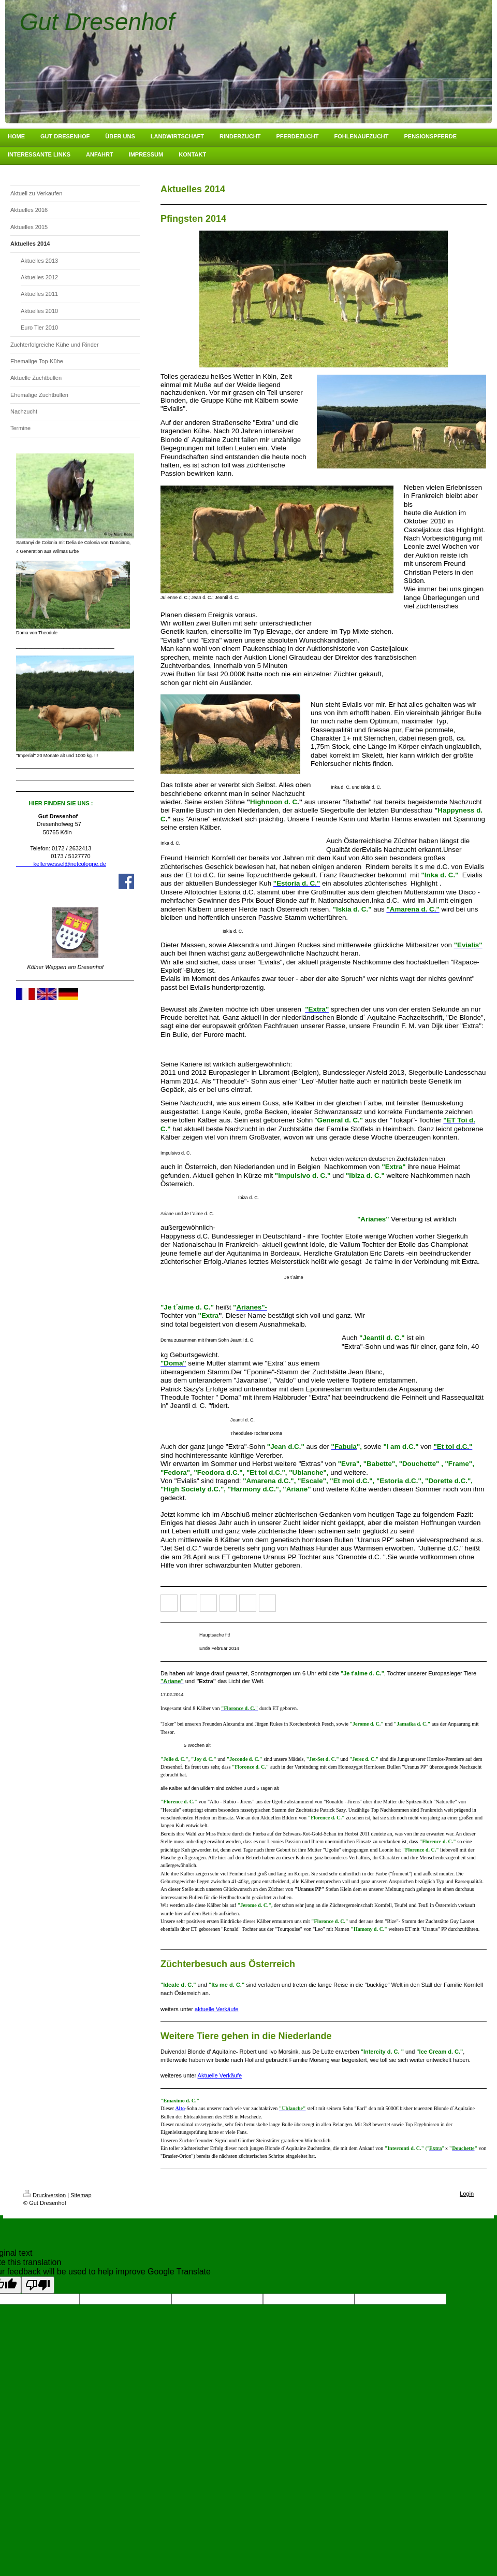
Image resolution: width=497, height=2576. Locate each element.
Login (467, 2193)
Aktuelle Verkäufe (220, 2075)
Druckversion (44, 2195)
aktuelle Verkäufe (216, 2009)
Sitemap (80, 2195)
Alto (180, 2108)
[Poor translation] (37, 2285)
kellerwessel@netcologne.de (61, 864)
